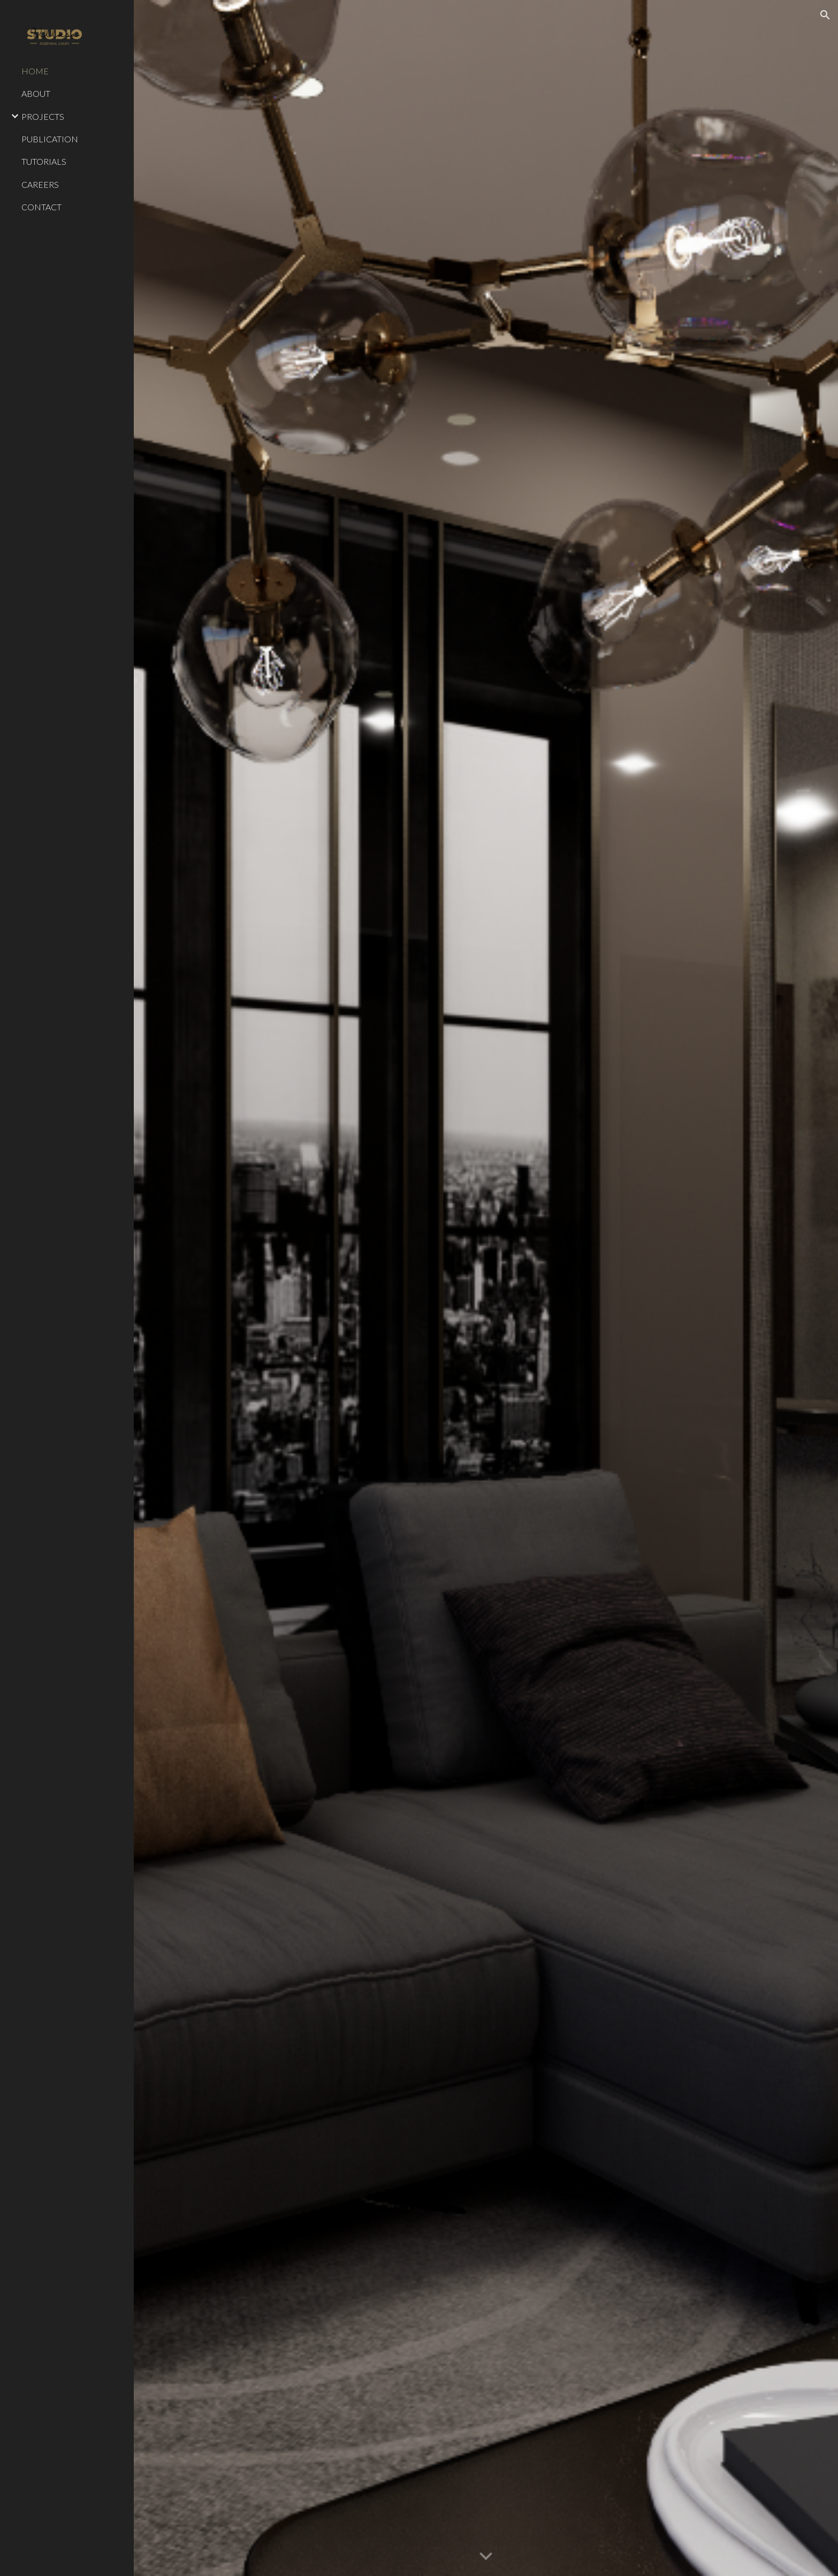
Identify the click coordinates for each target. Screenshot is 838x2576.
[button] (825, 15)
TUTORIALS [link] (43, 161)
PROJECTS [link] (42, 116)
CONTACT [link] (41, 207)
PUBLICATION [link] (49, 139)
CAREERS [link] (40, 184)
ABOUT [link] (35, 93)
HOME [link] (35, 71)
